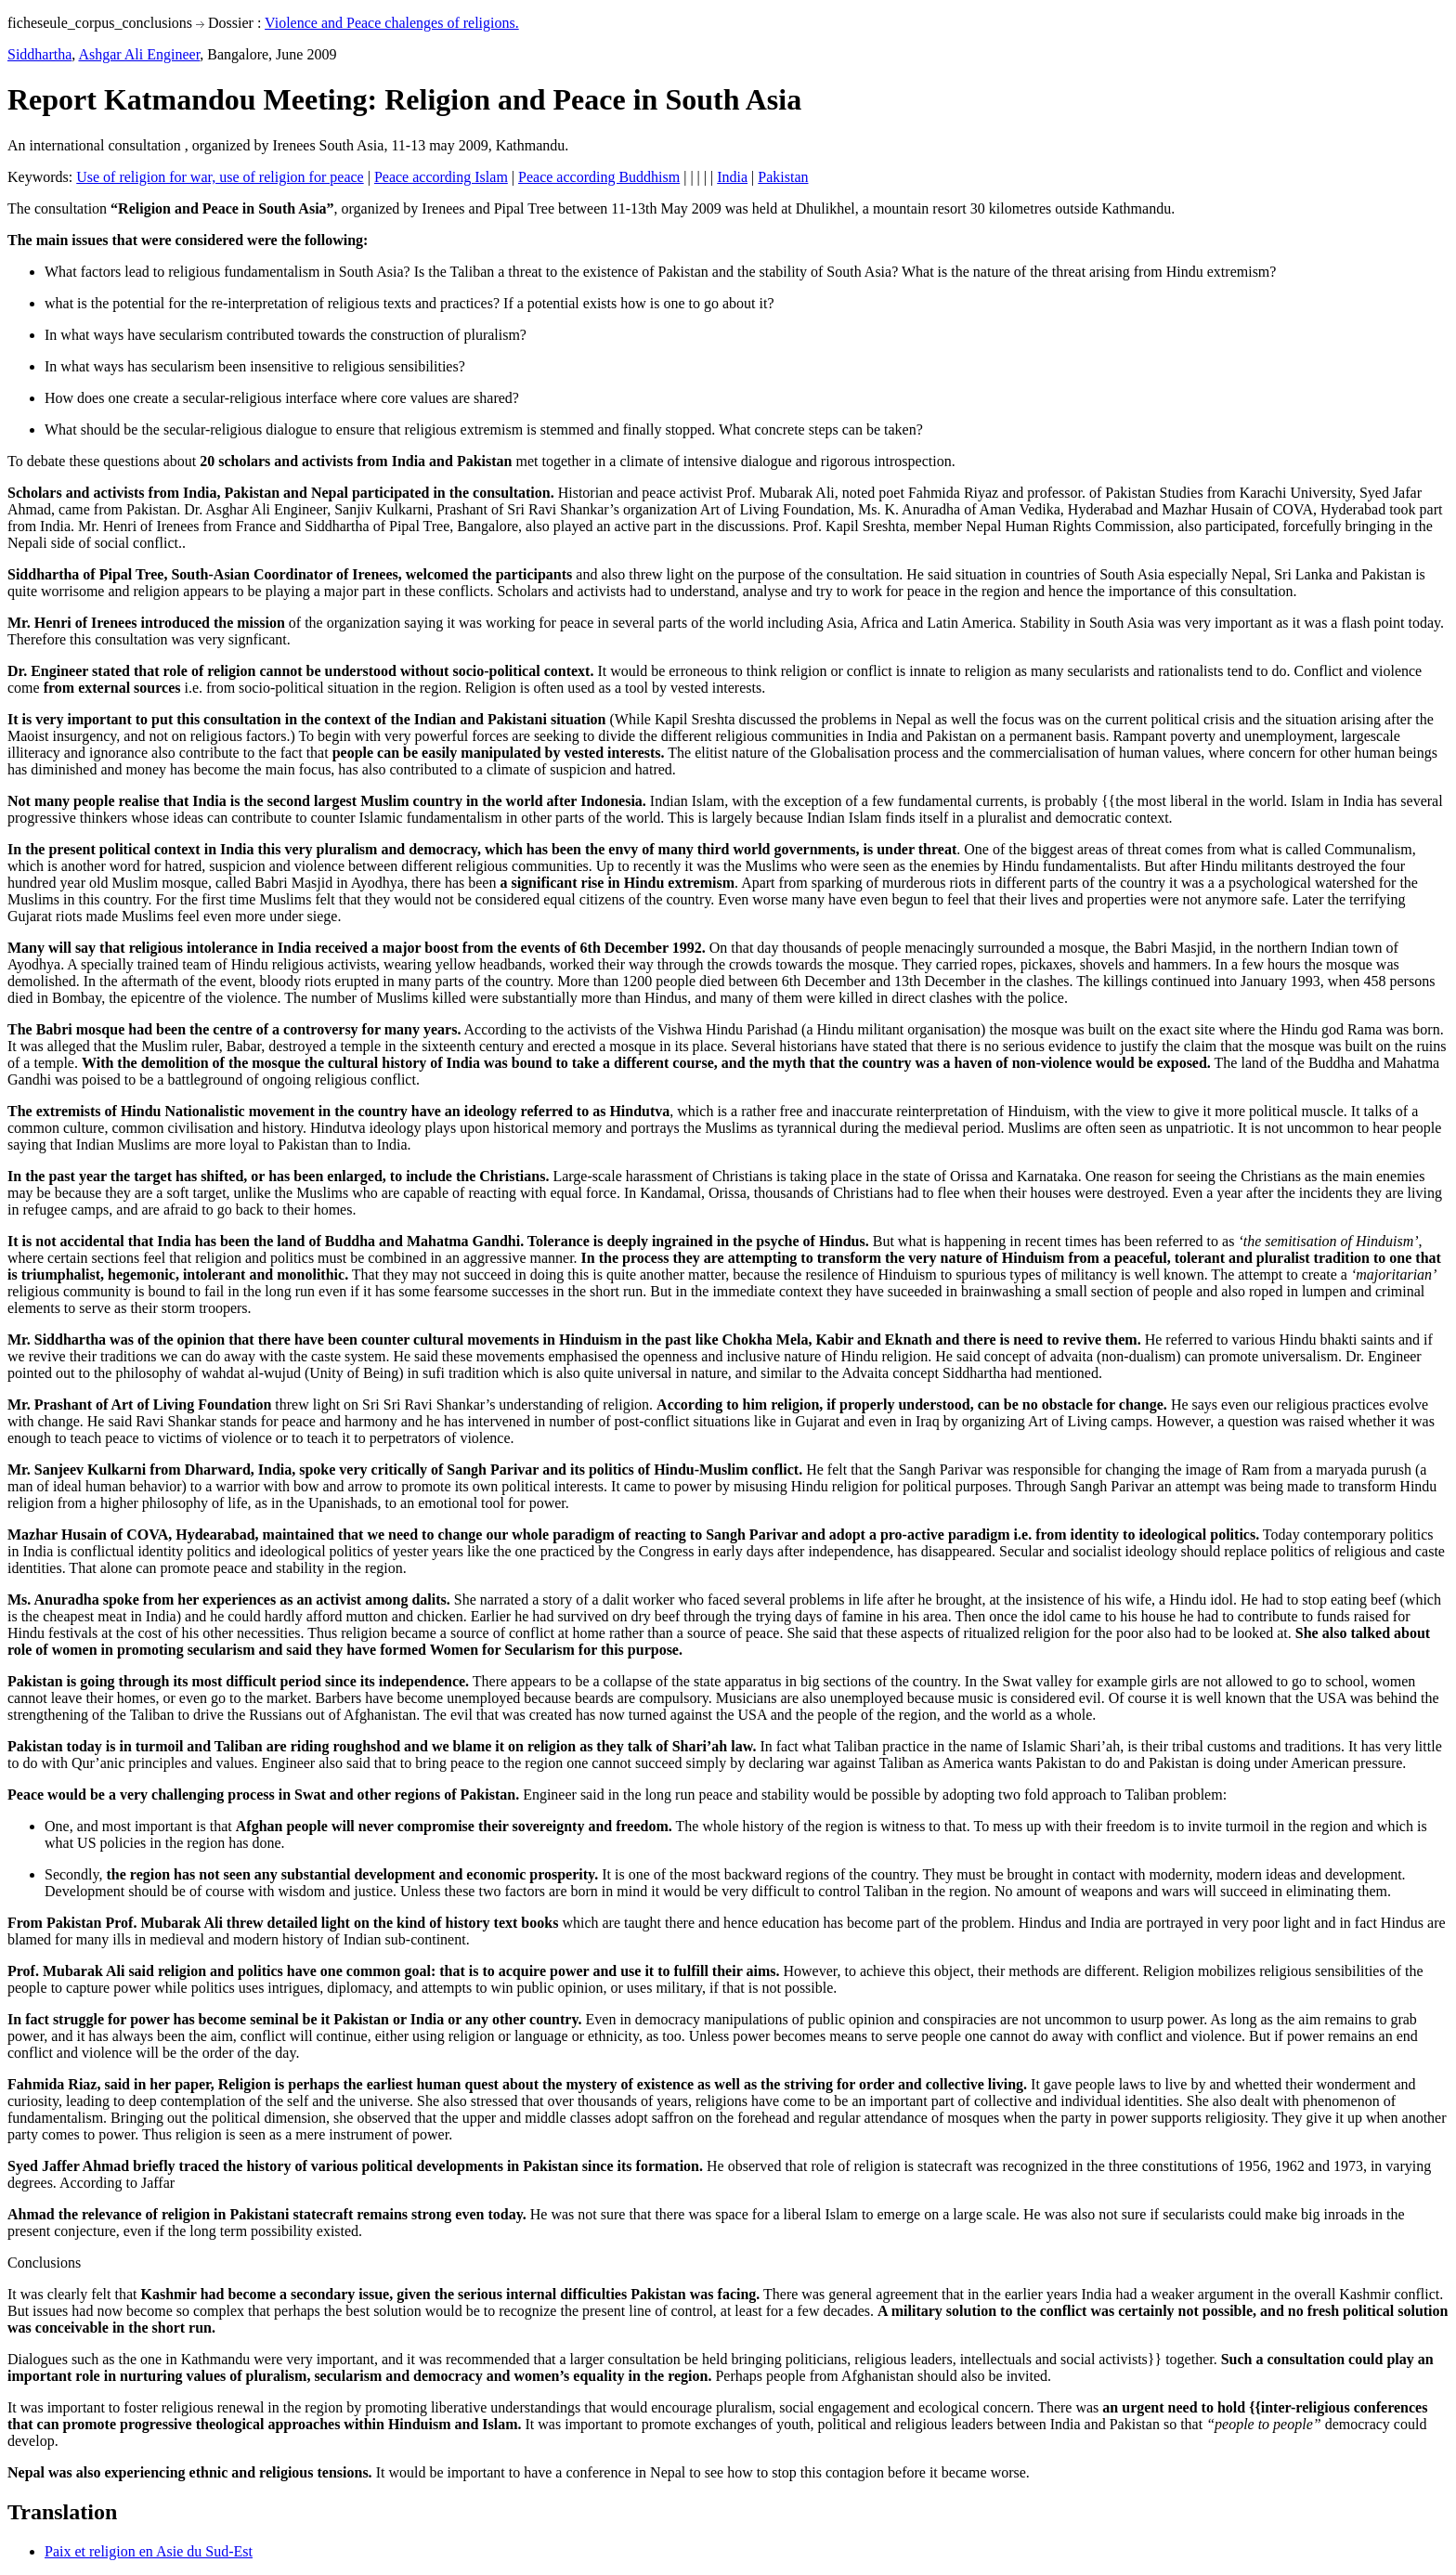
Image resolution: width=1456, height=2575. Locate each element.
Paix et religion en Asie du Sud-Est (149, 2551)
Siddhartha (39, 54)
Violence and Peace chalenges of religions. (392, 23)
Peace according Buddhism (599, 177)
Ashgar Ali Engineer (139, 54)
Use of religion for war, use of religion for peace (219, 177)
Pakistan (783, 177)
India (732, 177)
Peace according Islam (441, 177)
